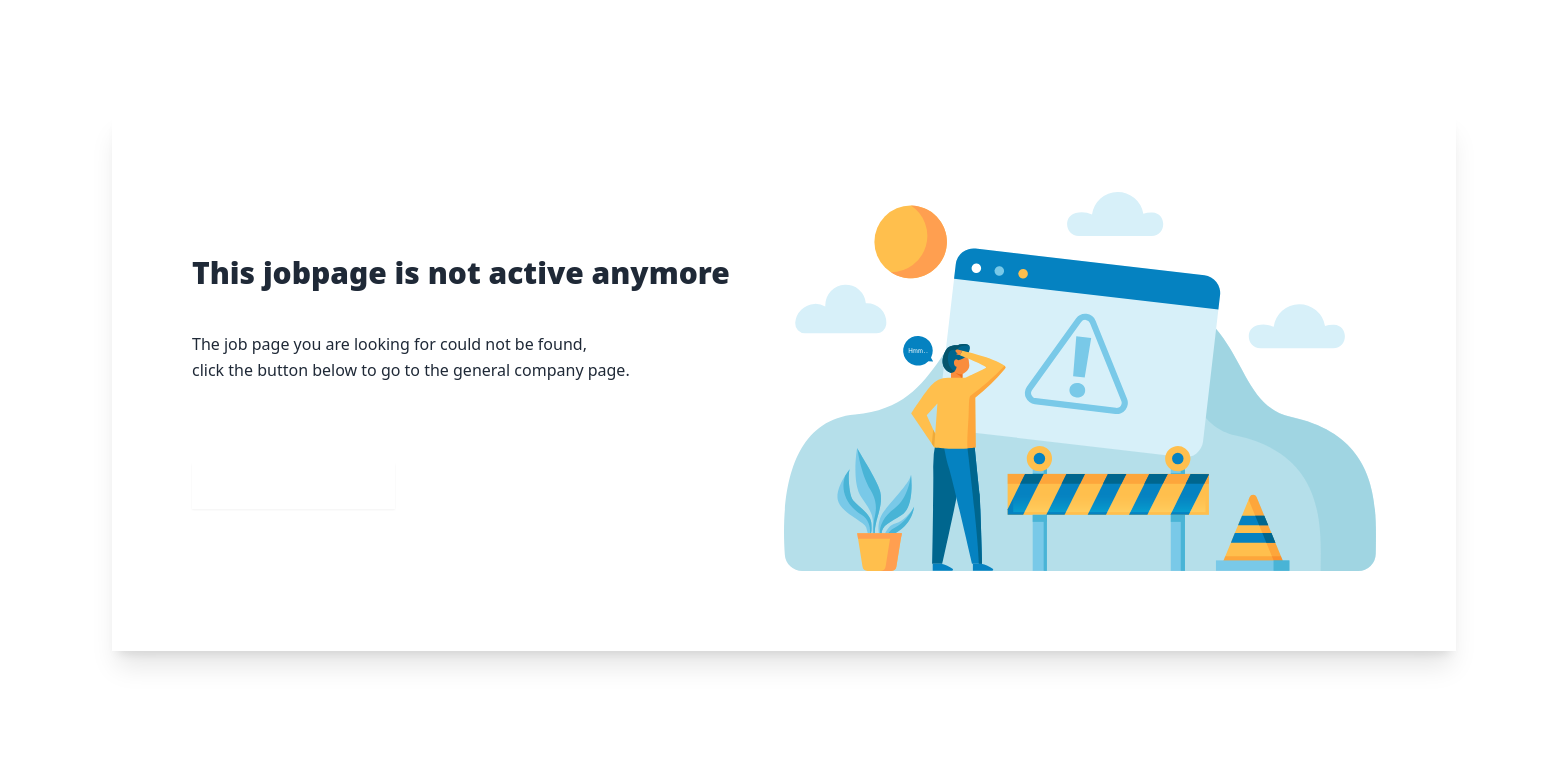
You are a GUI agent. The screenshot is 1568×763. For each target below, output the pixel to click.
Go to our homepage (293, 485)
